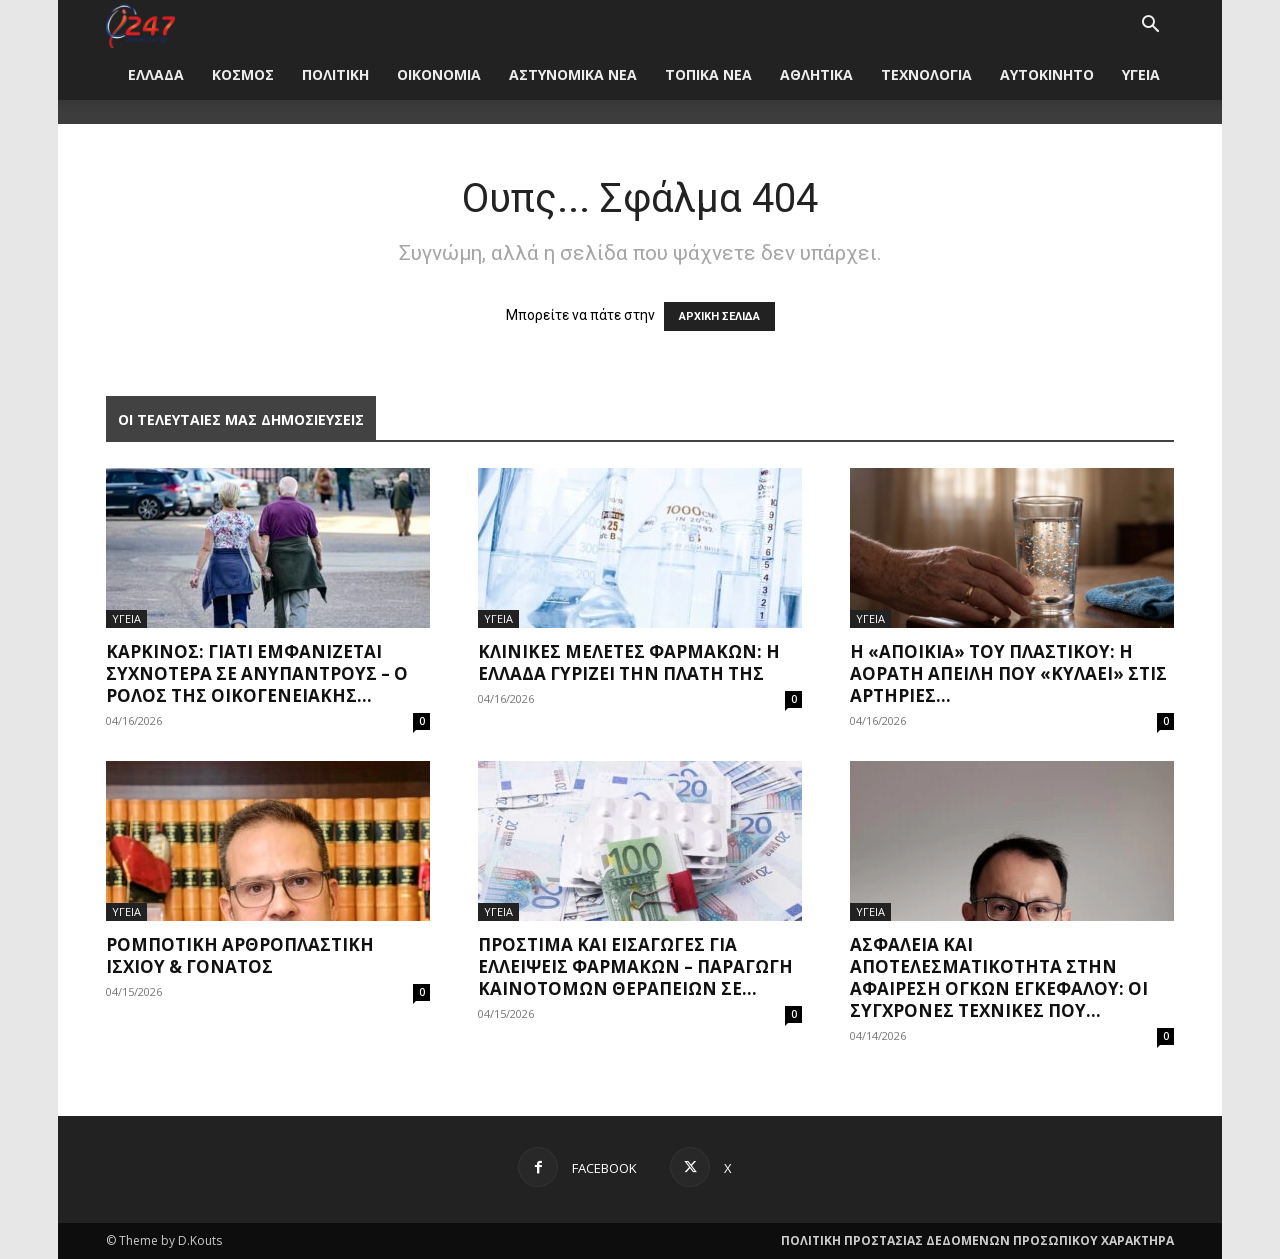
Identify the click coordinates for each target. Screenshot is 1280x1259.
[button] (1150, 26)
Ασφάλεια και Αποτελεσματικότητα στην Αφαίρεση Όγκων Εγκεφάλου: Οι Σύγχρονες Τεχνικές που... (999, 977)
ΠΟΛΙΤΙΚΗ (335, 74)
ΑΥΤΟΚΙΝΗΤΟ (1047, 74)
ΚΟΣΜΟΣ (243, 74)
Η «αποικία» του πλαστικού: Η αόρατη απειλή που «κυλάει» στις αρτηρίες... (1008, 673)
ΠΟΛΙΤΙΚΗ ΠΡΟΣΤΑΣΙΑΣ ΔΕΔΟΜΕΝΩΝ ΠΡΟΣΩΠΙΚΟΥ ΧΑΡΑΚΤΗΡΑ (977, 1240)
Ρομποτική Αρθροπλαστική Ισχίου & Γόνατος (240, 955)
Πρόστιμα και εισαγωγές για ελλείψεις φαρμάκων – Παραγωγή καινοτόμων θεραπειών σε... (635, 966)
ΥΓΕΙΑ (1141, 74)
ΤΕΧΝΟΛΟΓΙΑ (926, 74)
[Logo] (140, 24)
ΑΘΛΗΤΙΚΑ (816, 74)
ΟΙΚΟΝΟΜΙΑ (439, 74)
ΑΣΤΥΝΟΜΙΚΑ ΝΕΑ (573, 74)
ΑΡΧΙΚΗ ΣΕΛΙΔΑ (719, 316)
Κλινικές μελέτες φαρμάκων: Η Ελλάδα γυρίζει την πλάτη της (629, 662)
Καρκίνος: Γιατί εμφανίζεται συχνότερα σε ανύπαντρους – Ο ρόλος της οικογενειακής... (257, 673)
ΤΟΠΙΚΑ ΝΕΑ (708, 74)
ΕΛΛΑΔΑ (156, 74)
